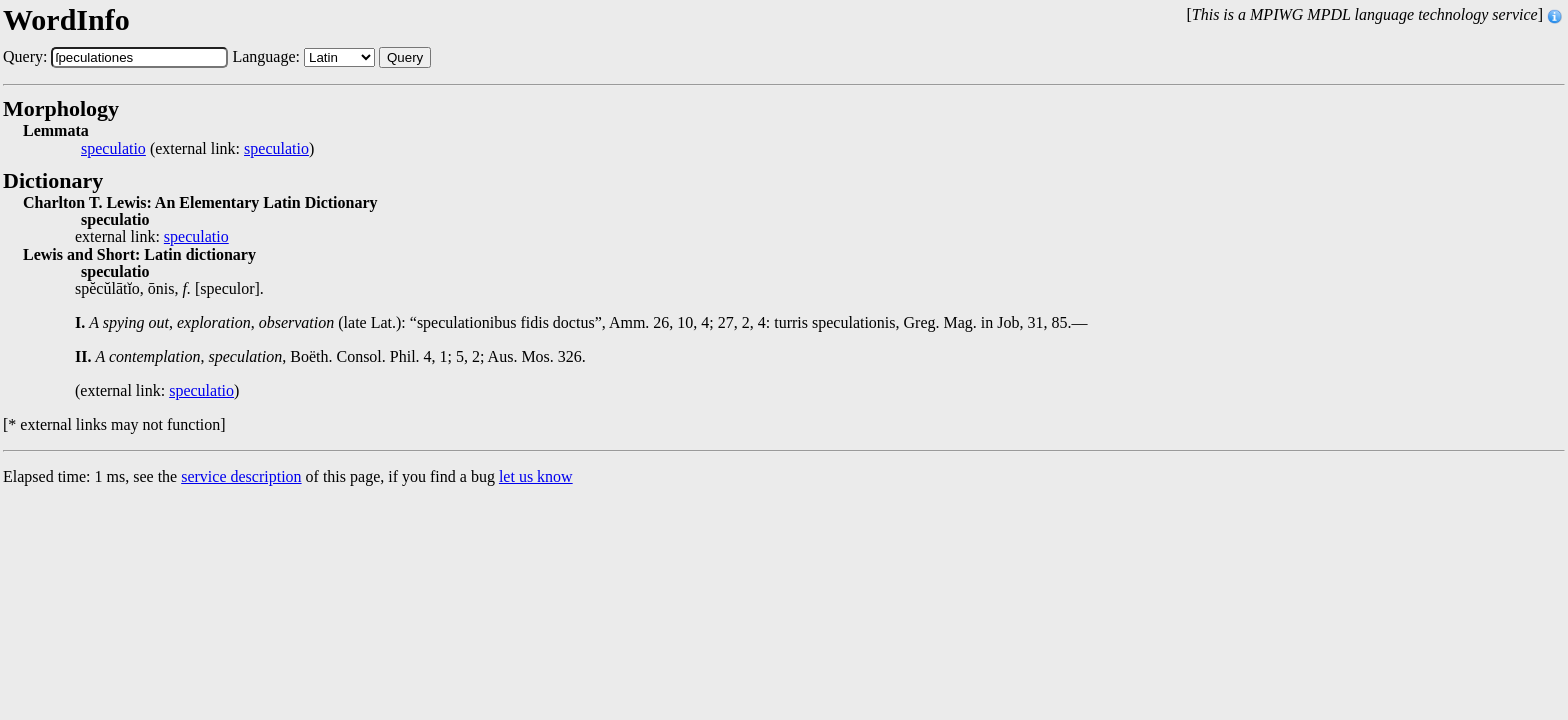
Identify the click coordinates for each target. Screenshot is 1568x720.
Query (405, 57)
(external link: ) (197, 149)
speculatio (113, 149)
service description (241, 476)
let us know (536, 476)
